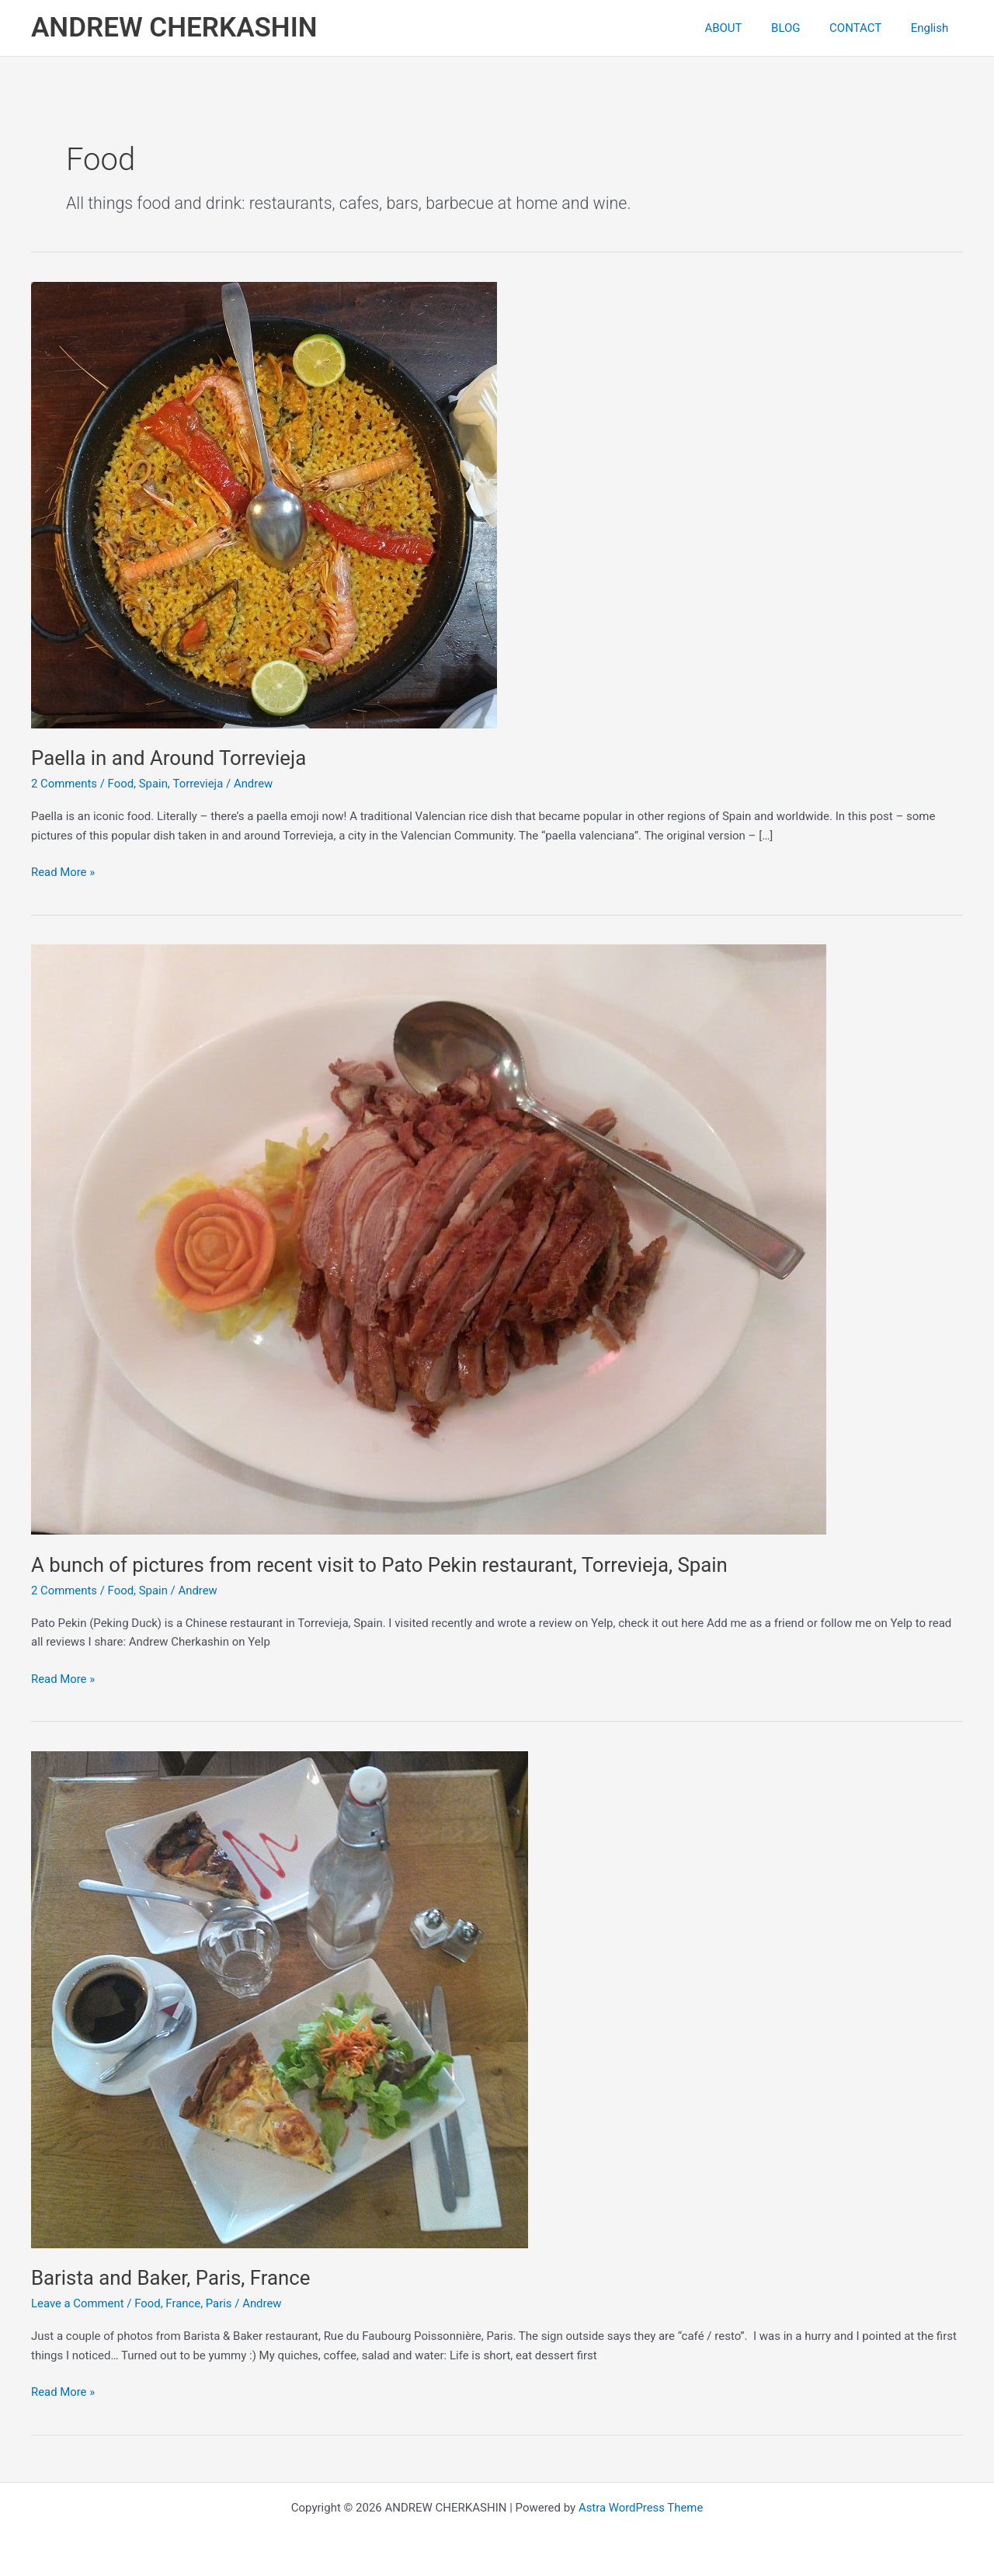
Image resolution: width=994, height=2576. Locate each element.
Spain (154, 784)
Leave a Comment (78, 2303)
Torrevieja (199, 784)
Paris (220, 2303)
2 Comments (64, 784)
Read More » (63, 872)
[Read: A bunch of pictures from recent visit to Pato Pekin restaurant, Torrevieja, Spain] (428, 1239)
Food (121, 784)
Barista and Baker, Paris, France (171, 2277)
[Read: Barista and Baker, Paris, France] (279, 1999)
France (184, 2303)
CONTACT (864, 28)
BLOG (800, 28)
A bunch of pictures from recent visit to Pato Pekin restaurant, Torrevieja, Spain (382, 1565)
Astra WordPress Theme (641, 2508)
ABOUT (744, 28)
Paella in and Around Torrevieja (169, 758)
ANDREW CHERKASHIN (174, 27)
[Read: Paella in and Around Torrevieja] (264, 504)
